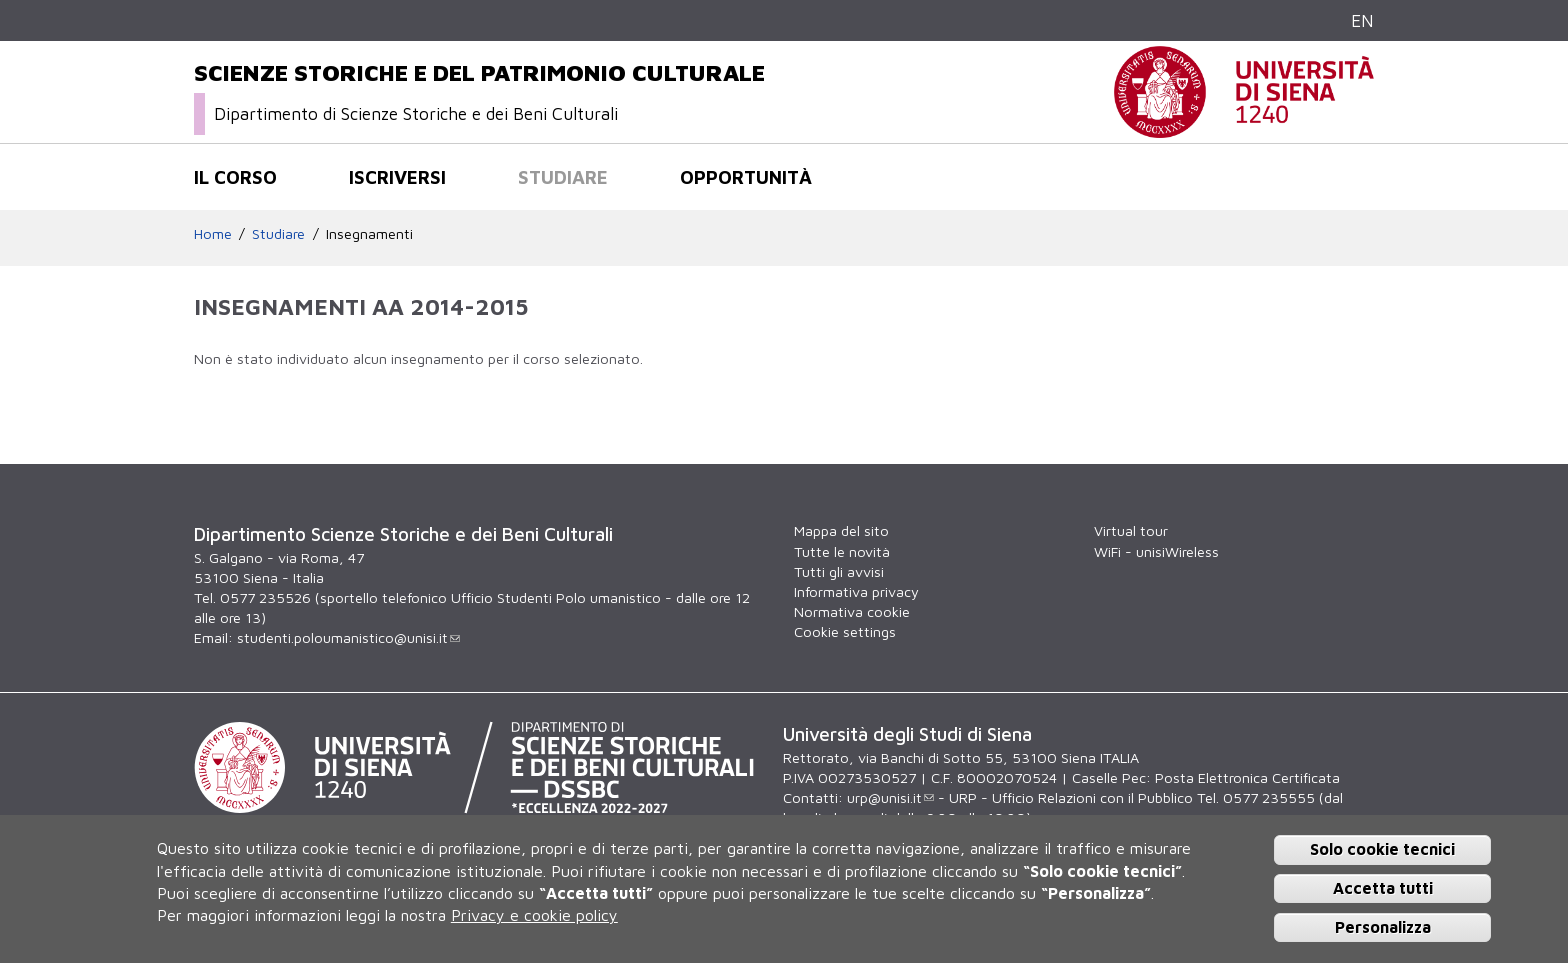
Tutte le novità (842, 551)
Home (213, 233)
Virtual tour (1131, 530)
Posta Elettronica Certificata (1247, 777)
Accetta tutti (1383, 888)
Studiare (563, 177)
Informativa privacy (856, 591)
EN (1362, 20)
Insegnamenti (369, 233)
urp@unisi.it (890, 797)
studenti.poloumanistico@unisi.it (348, 637)
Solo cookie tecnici (1382, 849)
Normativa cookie (852, 611)
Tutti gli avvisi (839, 571)
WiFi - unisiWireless (1156, 551)
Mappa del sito (841, 530)
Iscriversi (397, 177)
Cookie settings (845, 631)
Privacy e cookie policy (534, 915)
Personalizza (1383, 927)
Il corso (235, 177)
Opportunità (746, 177)
